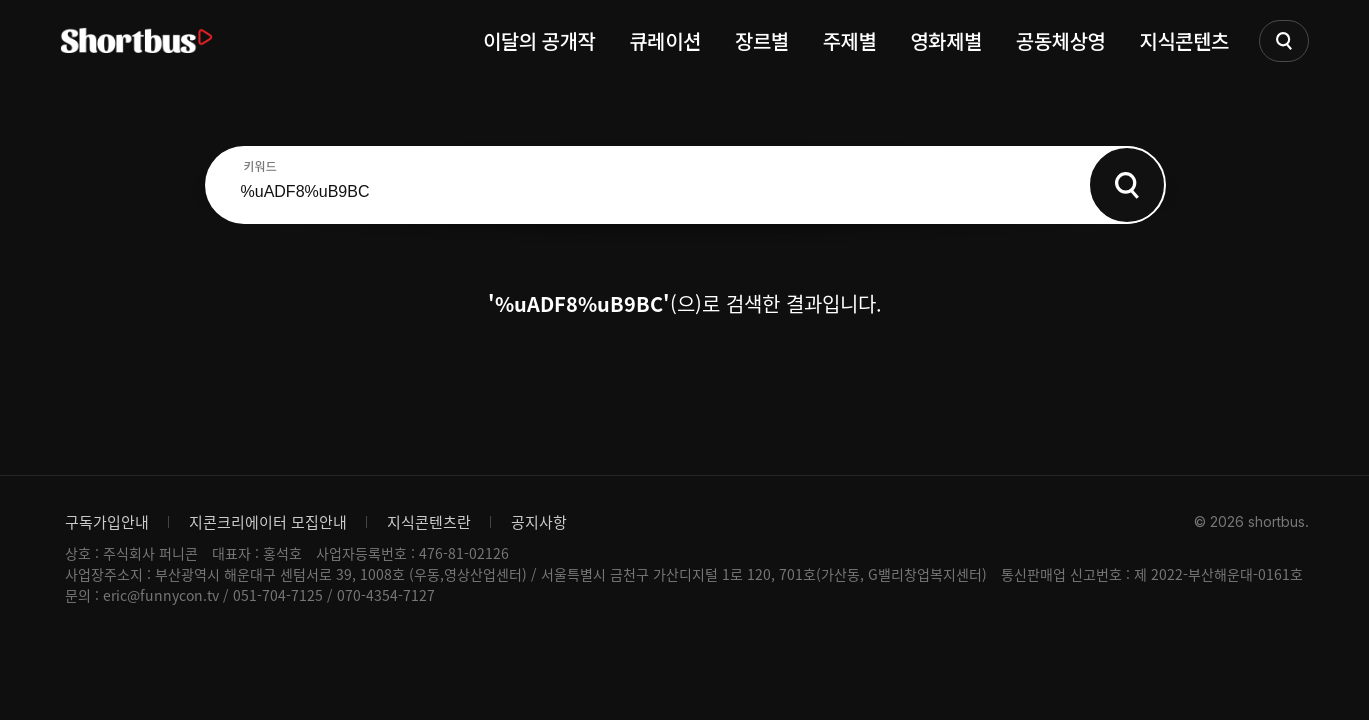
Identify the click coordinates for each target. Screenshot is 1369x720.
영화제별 (946, 40)
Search (1127, 185)
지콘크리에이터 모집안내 (268, 522)
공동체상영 (1061, 40)
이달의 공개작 (539, 40)
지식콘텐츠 (1185, 40)
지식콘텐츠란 (429, 522)
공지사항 (539, 522)
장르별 (762, 40)
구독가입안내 (107, 522)
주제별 (850, 40)
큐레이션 (665, 40)
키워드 (260, 166)
